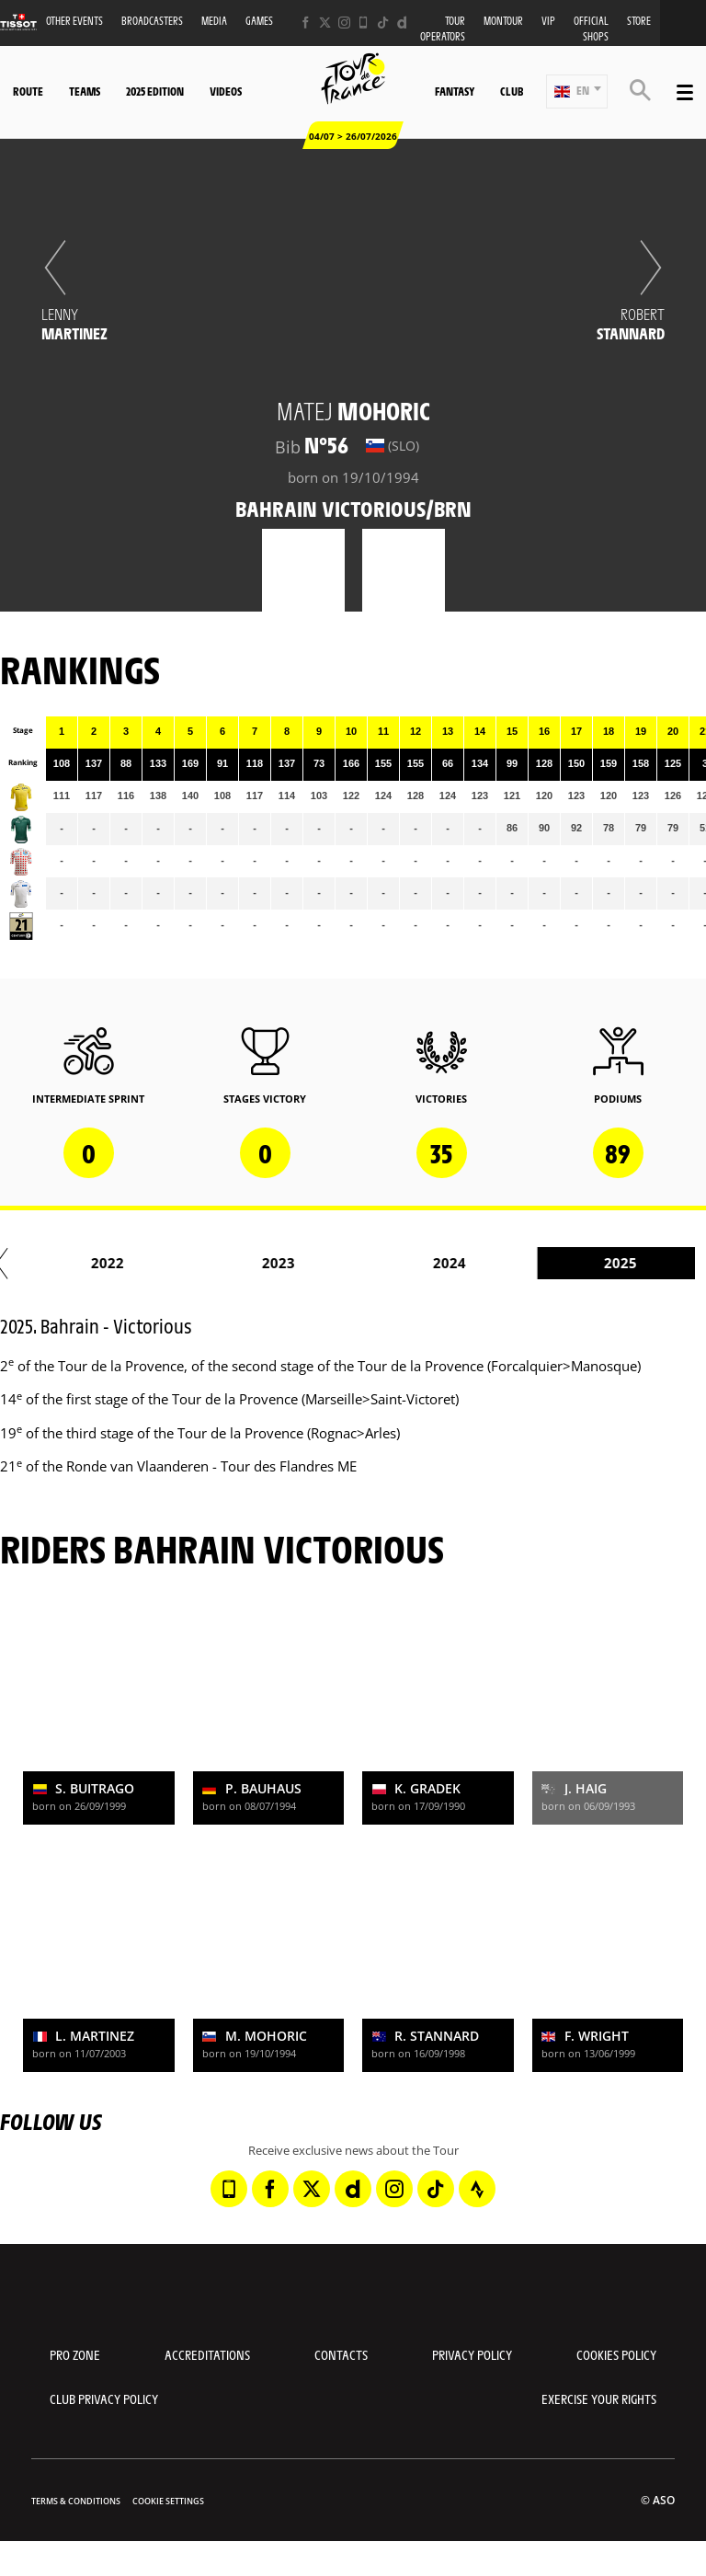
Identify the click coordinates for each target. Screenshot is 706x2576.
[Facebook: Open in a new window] (305, 22)
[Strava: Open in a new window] (477, 2188)
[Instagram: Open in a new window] (344, 22)
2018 (382, 1263)
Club (511, 91)
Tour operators (442, 28)
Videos (226, 91)
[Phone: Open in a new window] (363, 22)
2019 (553, 1263)
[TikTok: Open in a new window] (383, 22)
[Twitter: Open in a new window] (325, 22)
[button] (577, 91)
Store (639, 21)
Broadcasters (152, 21)
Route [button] (28, 91)
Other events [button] (74, 21)
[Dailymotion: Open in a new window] (402, 22)
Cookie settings (168, 2501)
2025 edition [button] (155, 91)
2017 (211, 1263)
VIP (548, 21)
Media (214, 21)
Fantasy (454, 91)
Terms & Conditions (75, 2501)
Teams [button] (84, 91)
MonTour (503, 21)
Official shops (591, 28)
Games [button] (259, 21)
